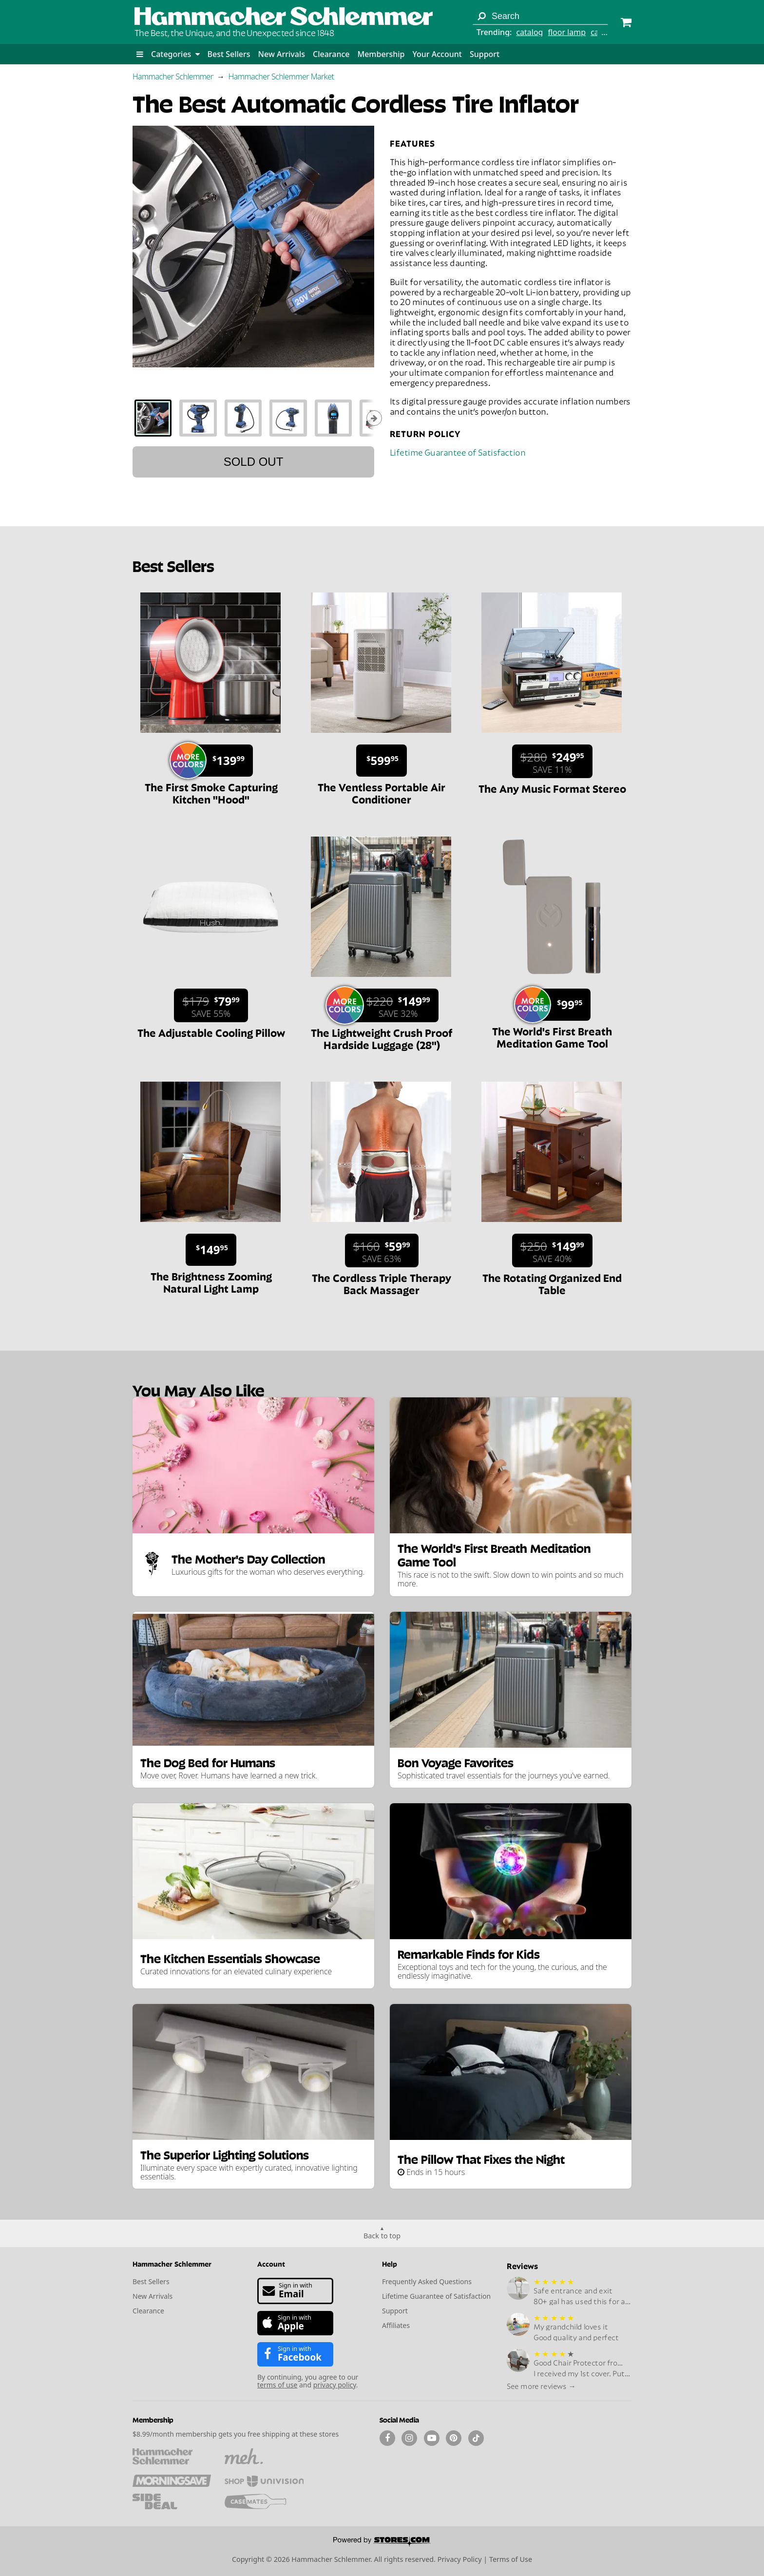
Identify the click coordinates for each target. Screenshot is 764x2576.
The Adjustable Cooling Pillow (211, 1032)
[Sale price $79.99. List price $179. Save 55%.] (211, 1005)
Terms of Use (510, 2559)
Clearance (331, 54)
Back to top (382, 2235)
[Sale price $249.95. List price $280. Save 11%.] (552, 761)
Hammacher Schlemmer (173, 76)
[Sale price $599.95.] (381, 760)
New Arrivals (281, 54)
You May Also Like (198, 1389)
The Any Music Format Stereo (552, 788)
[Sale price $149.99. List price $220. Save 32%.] (386, 1005)
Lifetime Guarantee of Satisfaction (457, 451)
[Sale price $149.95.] (211, 1250)
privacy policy (334, 2384)
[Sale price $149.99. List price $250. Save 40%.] (552, 1250)
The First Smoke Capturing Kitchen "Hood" (211, 792)
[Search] (481, 16)
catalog (529, 32)
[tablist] (253, 418)
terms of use (277, 2384)
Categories (175, 54)
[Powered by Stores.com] (382, 2542)
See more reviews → (541, 2385)
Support (484, 54)
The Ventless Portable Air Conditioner (381, 792)
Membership (380, 54)
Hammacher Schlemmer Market (281, 76)
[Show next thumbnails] (374, 418)
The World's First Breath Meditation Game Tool (552, 1036)
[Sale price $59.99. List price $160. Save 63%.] (382, 1250)
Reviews (522, 2265)
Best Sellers (229, 54)
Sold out (254, 461)
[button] (139, 54)
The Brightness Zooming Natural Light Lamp (211, 1282)
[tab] (153, 418)
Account (271, 2263)
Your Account (436, 54)
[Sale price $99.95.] (556, 1005)
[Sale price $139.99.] (215, 760)
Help (389, 2263)
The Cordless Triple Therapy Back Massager (381, 1283)
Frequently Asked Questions (427, 2281)
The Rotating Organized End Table (552, 1283)
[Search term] (540, 16)
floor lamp (567, 32)
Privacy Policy (460, 2559)
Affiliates (396, 2325)
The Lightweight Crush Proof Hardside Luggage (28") (382, 1038)
